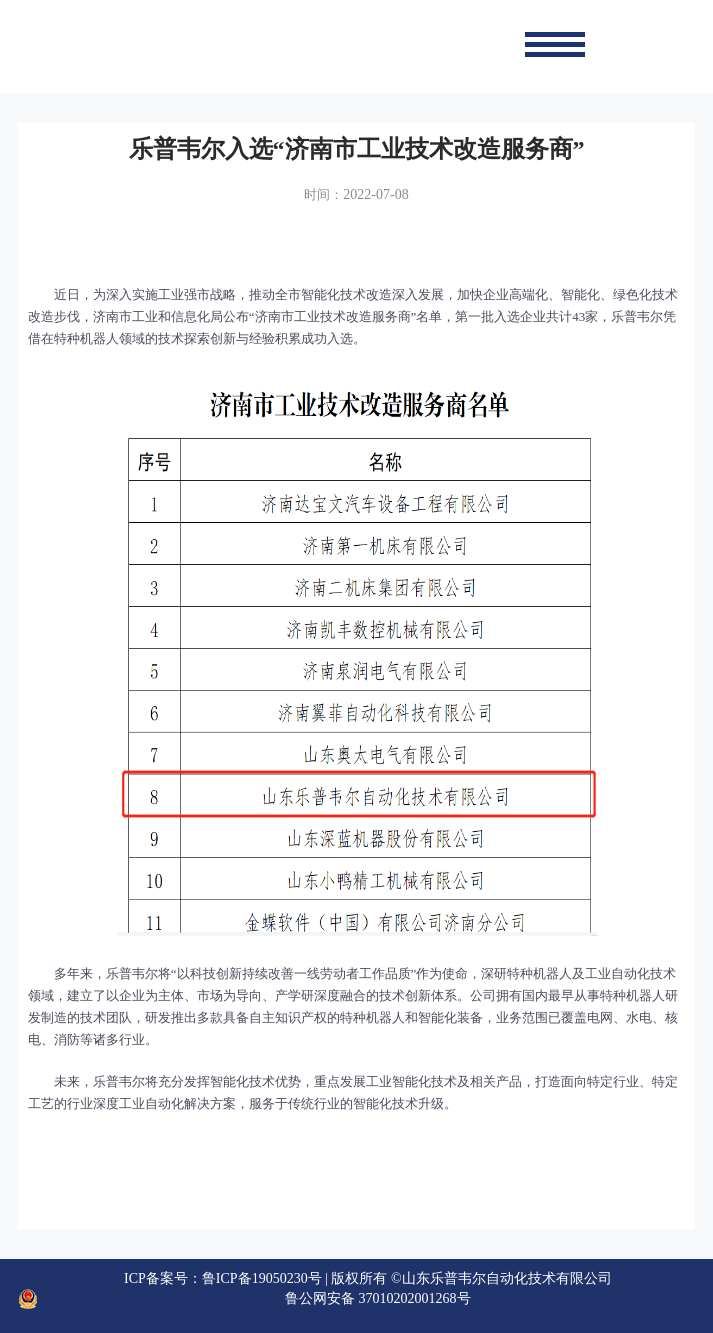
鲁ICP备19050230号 (262, 1278)
